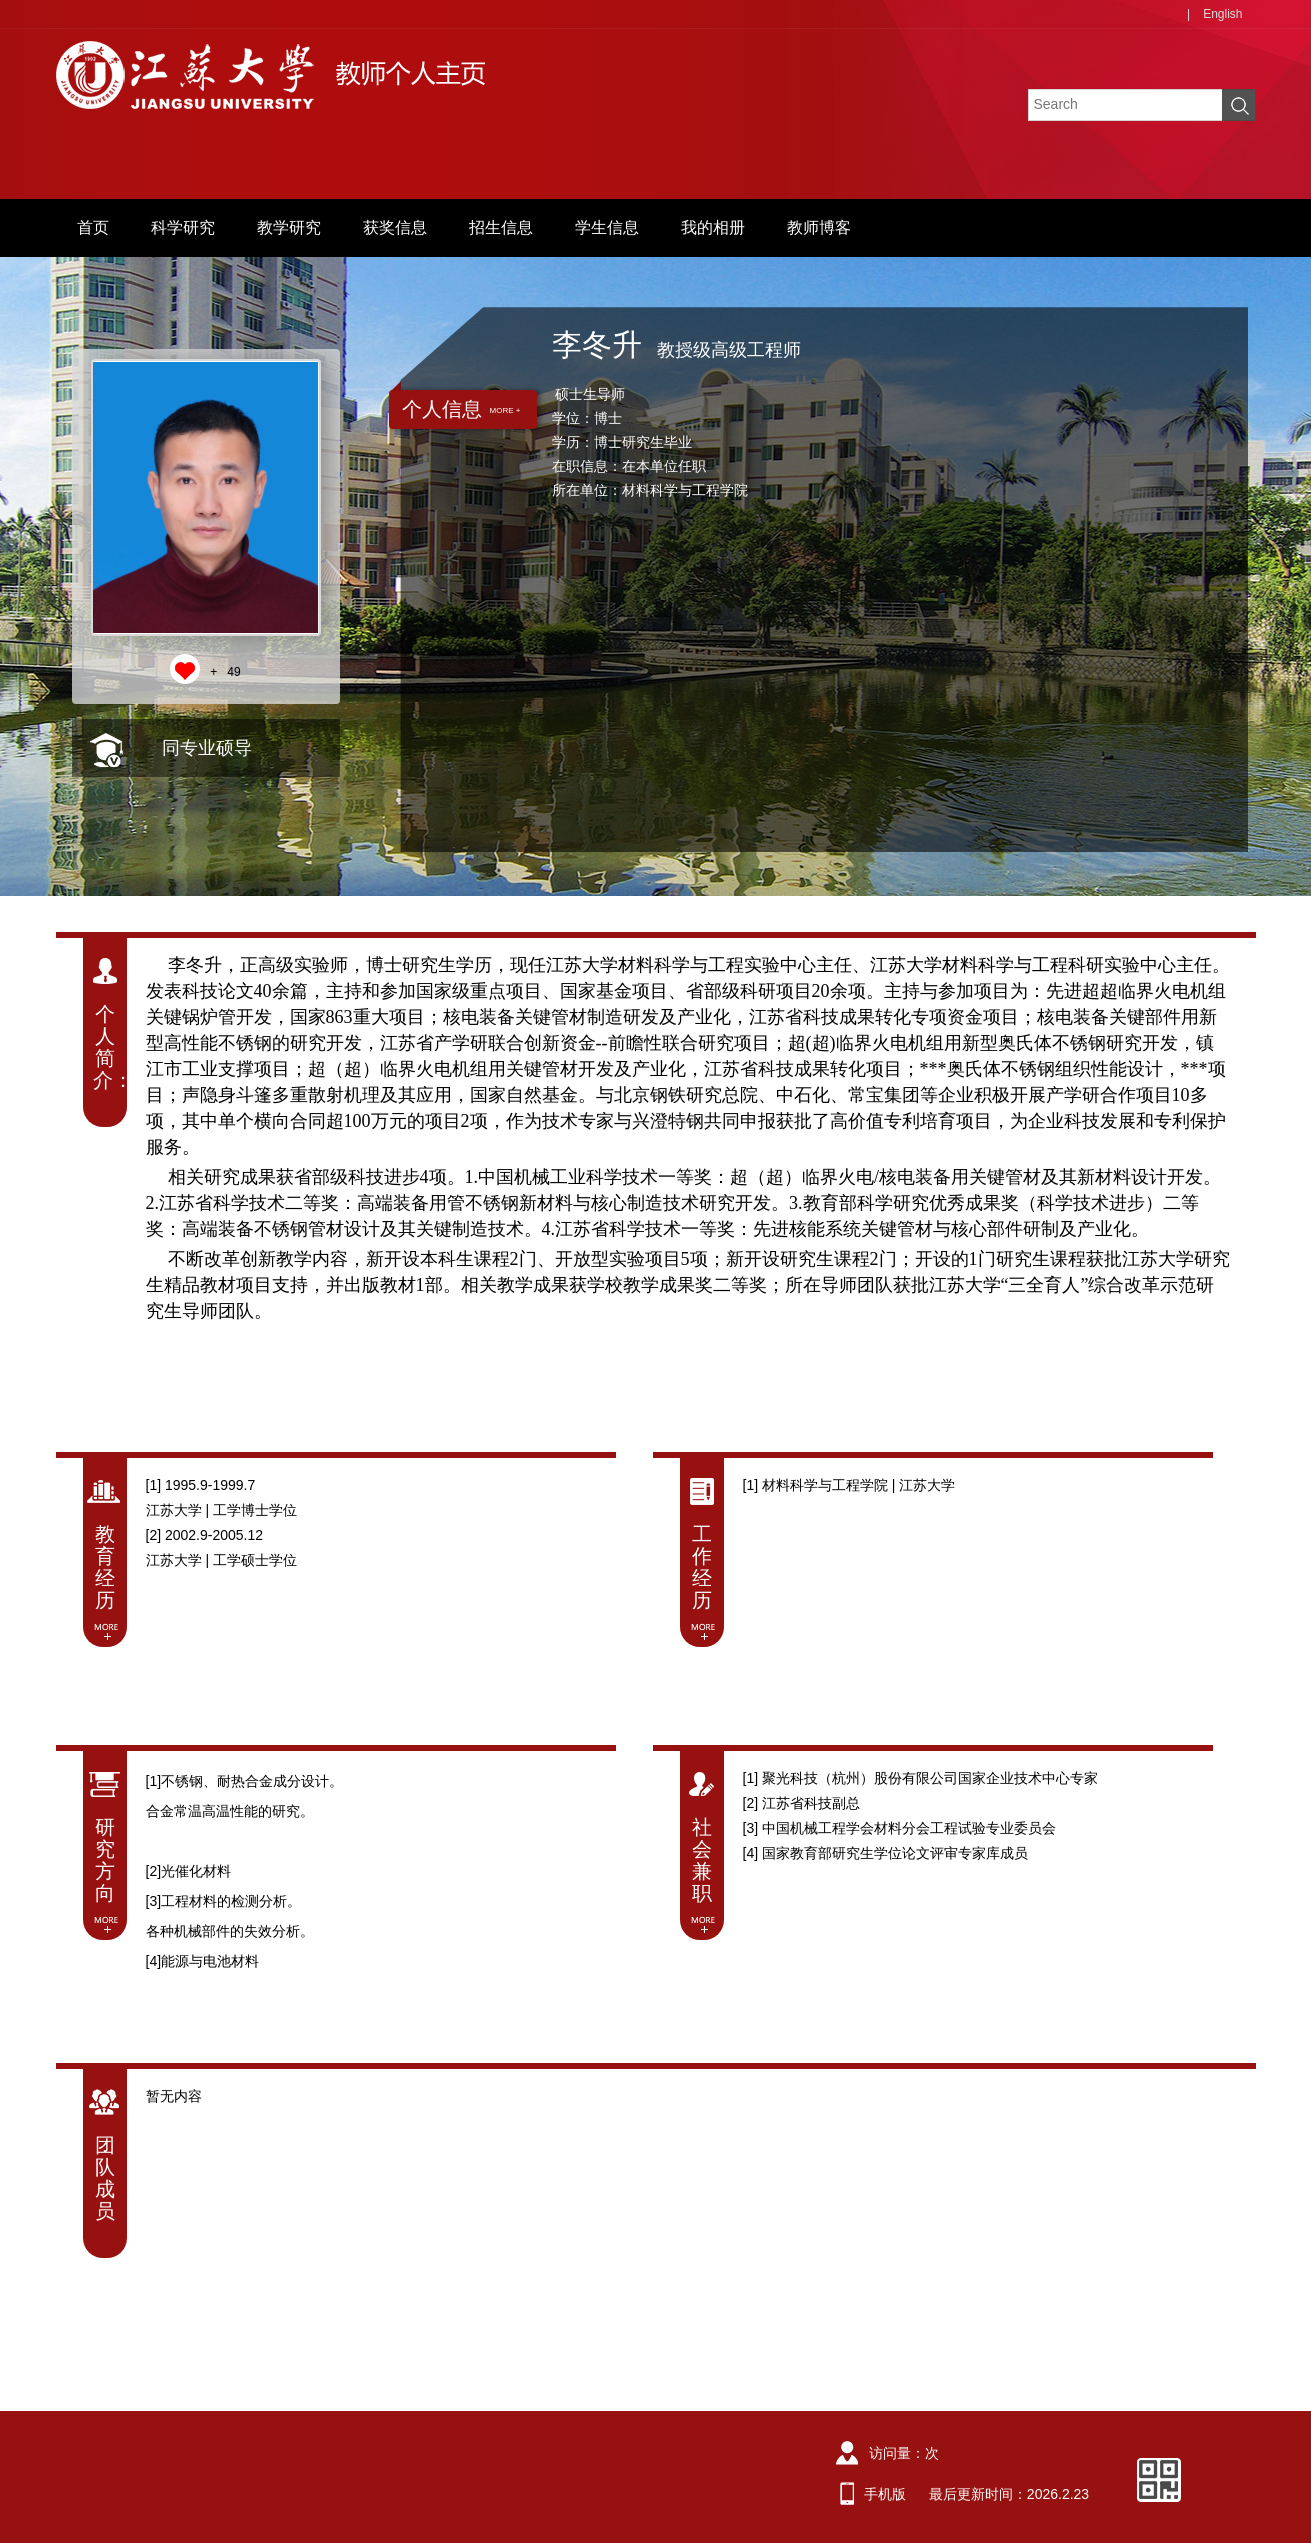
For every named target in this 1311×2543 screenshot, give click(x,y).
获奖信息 (395, 227)
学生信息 (607, 227)
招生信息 (501, 227)
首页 (93, 227)
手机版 (885, 2494)
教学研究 (289, 227)
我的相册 (713, 227)
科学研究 (183, 227)
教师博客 (819, 227)
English (1222, 14)
